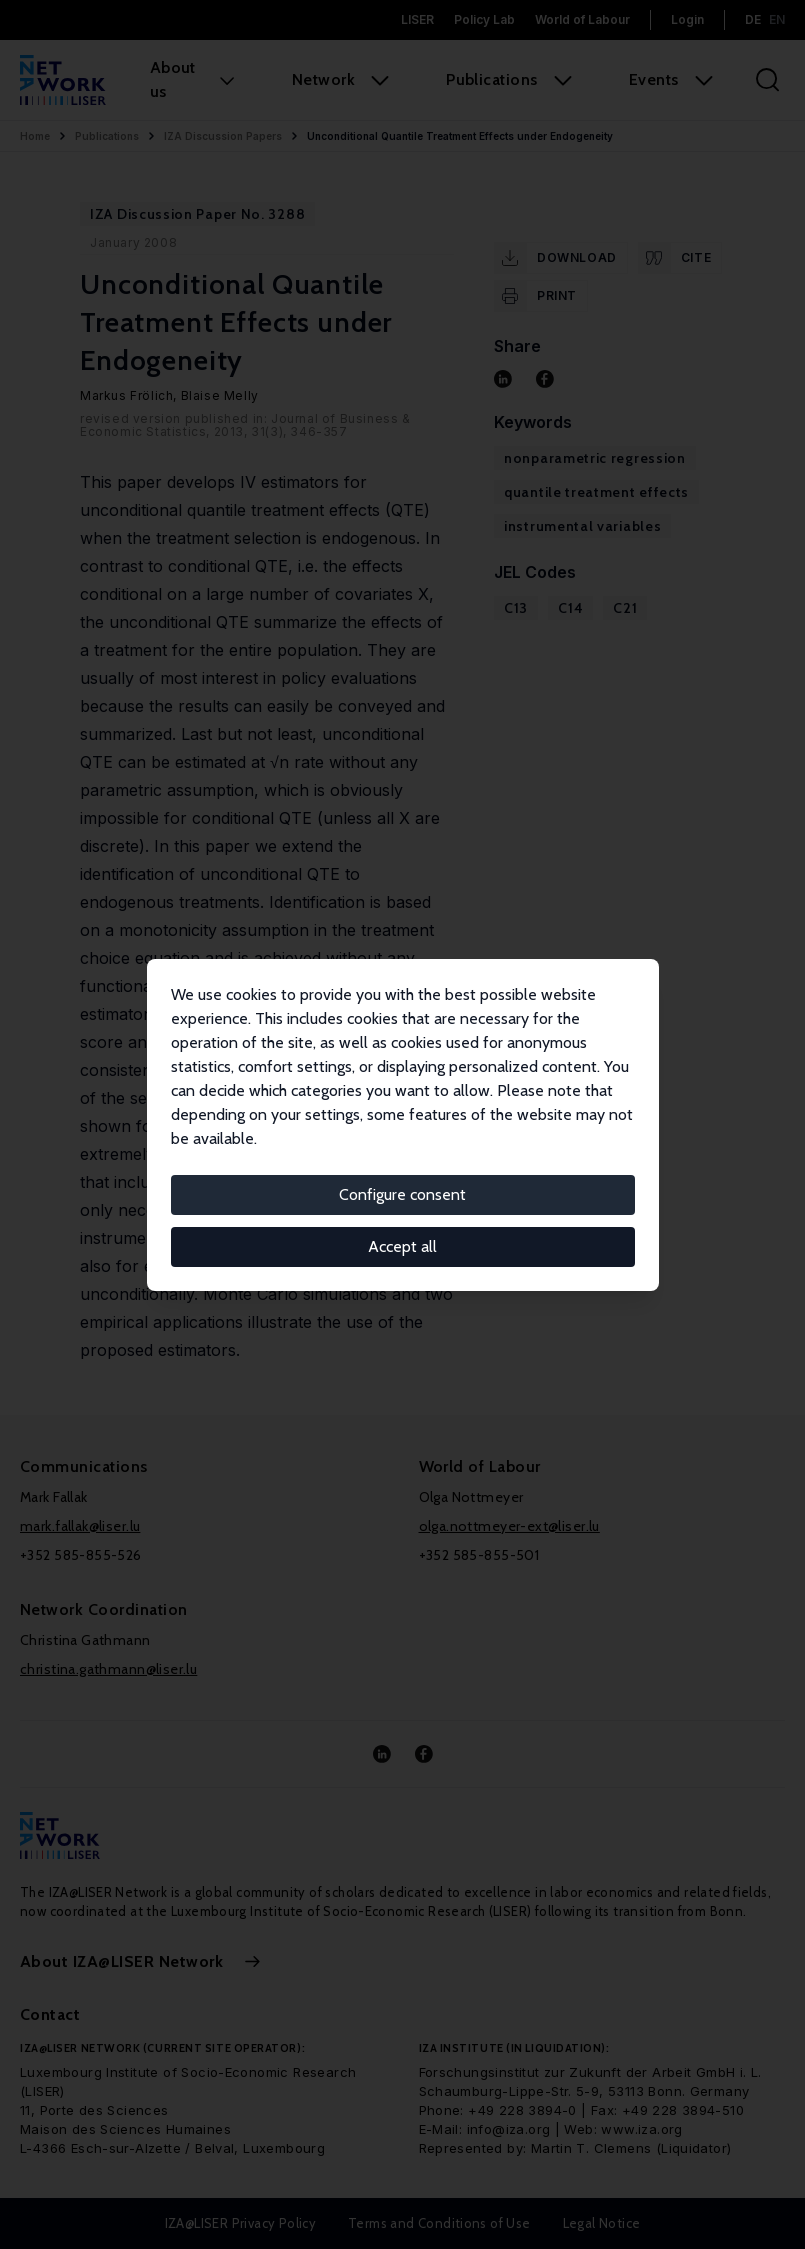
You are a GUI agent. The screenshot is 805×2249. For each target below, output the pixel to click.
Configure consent (402, 1194)
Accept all (402, 1246)
